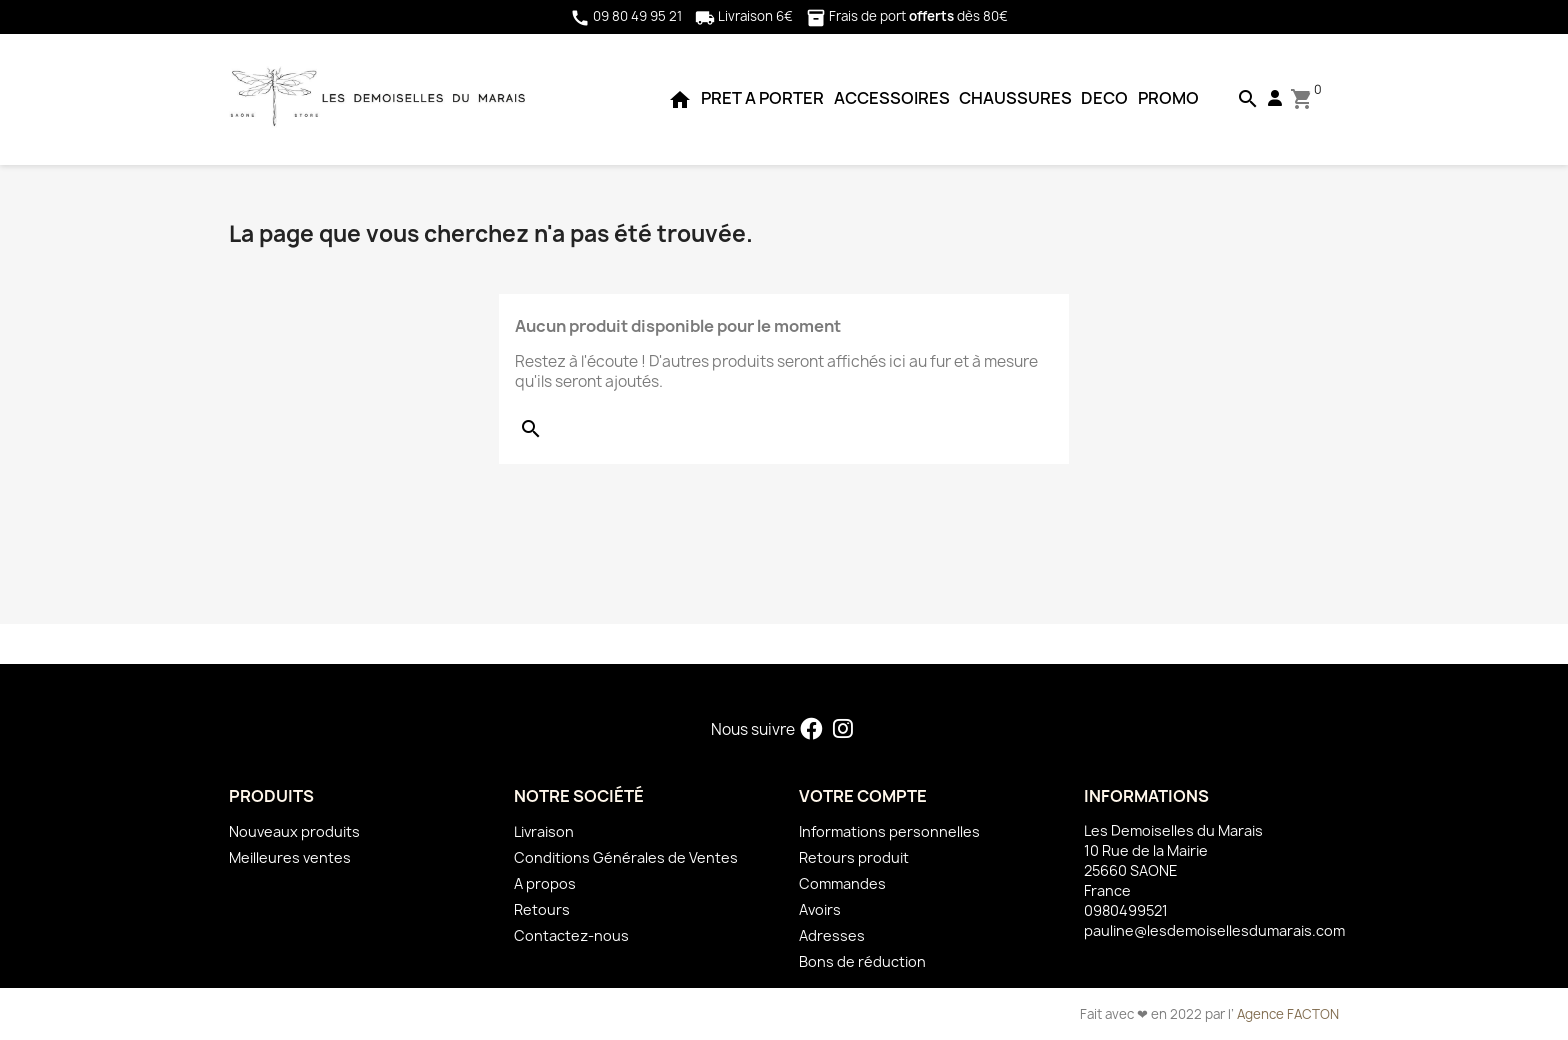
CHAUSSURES (1015, 98)
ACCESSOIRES (892, 98)
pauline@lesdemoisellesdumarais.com (1214, 930)
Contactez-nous (571, 935)
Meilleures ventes (290, 857)
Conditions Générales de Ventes (626, 857)
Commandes (842, 883)
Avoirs (820, 909)
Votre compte (863, 796)
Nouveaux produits (294, 831)
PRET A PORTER (762, 98)
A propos (545, 883)
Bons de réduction (862, 961)
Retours (542, 909)
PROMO (1168, 98)
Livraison (544, 831)
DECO (1104, 98)
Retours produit (854, 857)
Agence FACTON (1288, 1014)
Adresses (832, 935)
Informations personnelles (889, 831)
